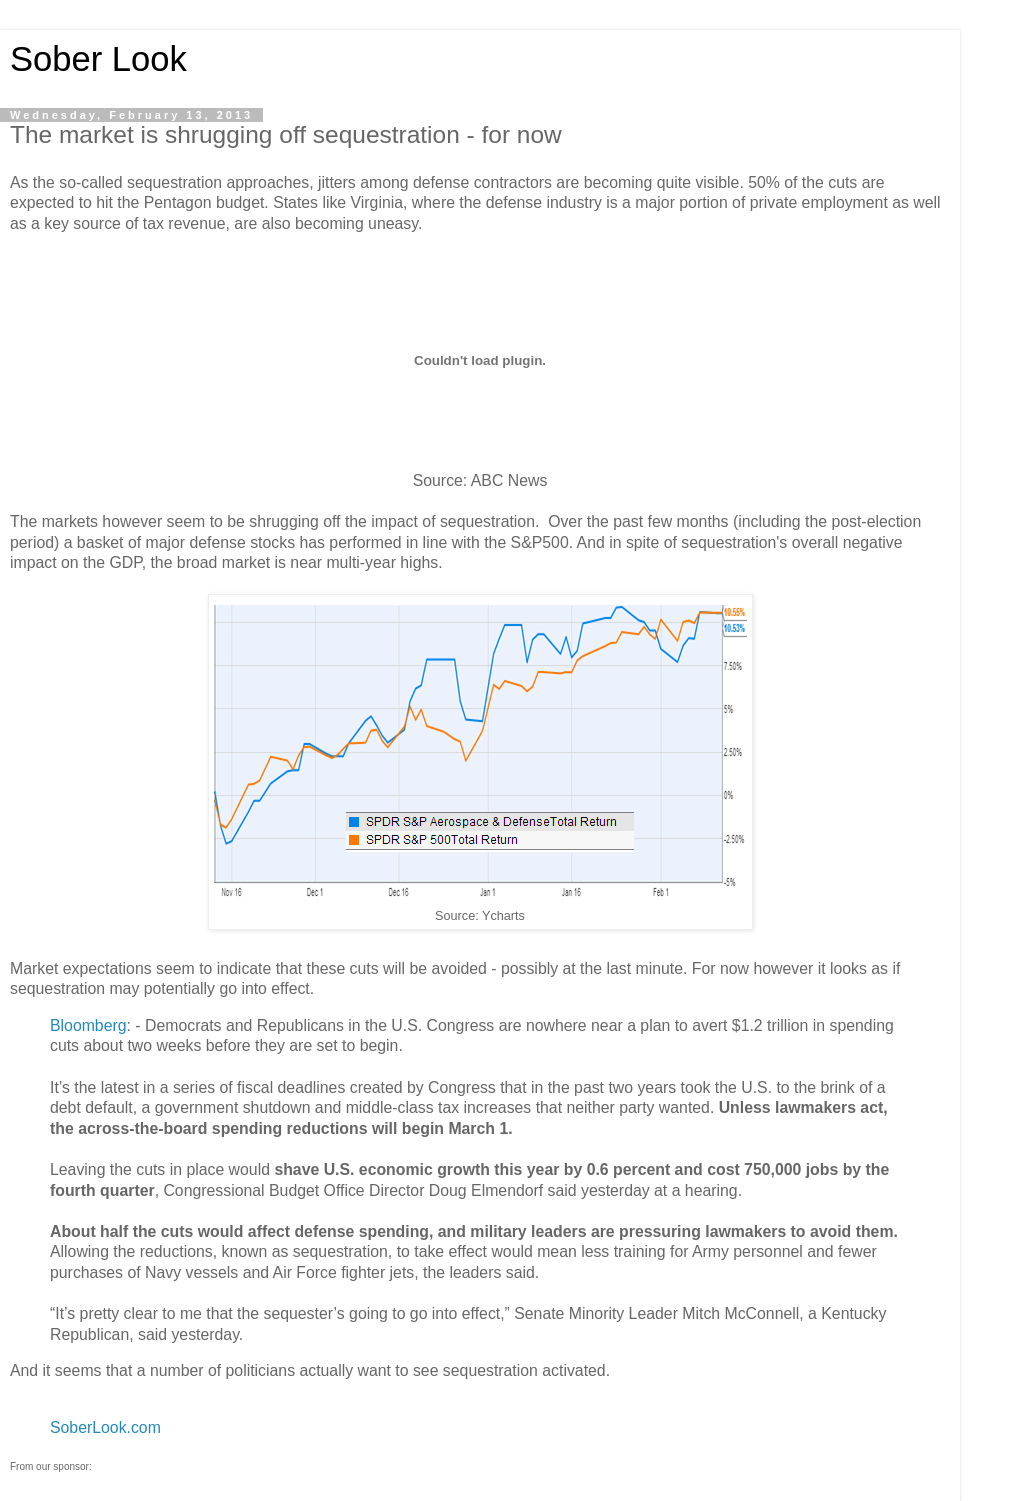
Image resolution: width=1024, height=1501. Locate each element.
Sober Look (98, 59)
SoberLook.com (105, 1427)
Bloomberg (88, 1025)
